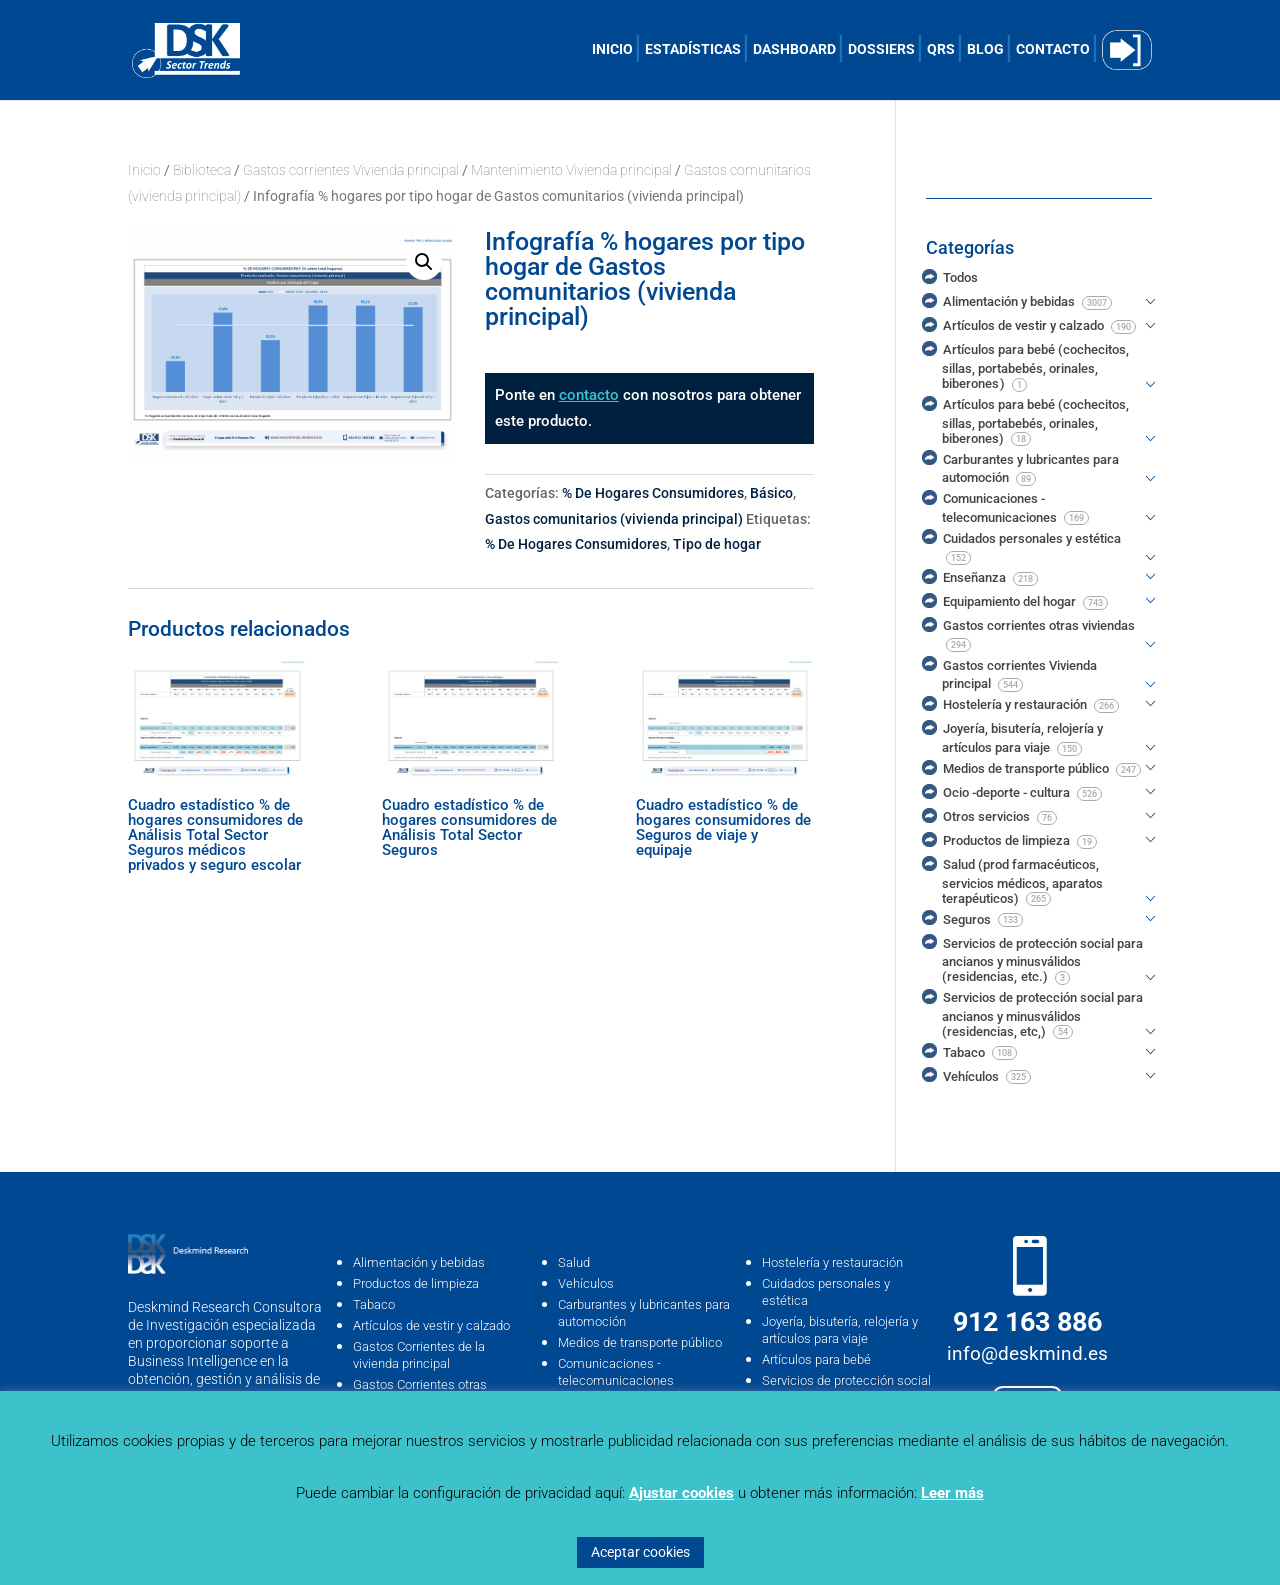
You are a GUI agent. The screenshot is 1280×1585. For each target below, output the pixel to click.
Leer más (952, 1493)
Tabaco (374, 1304)
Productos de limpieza (416, 1283)
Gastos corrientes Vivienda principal (351, 170)
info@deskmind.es (1027, 1353)
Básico (771, 493)
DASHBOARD (794, 49)
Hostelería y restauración (832, 1262)
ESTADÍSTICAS (693, 49)
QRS (941, 49)
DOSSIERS (881, 49)
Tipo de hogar (717, 544)
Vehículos (586, 1283)
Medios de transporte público (640, 1342)
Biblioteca (202, 170)
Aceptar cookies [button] (640, 1552)
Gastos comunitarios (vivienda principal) (614, 519)
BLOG (985, 49)
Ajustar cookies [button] (681, 1493)
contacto (589, 395)
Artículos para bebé (816, 1359)
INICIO (612, 49)
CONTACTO (1053, 49)
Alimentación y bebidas (419, 1262)
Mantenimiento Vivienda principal (571, 170)
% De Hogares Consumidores (653, 493)
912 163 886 (1027, 1322)
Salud (574, 1262)
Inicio (144, 170)
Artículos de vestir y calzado (431, 1325)
